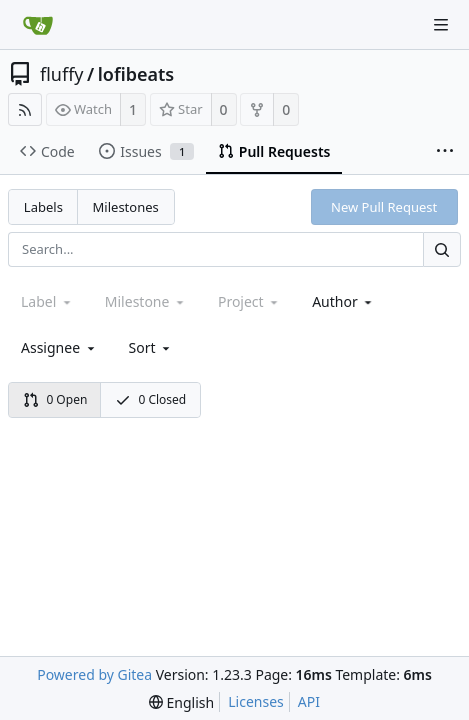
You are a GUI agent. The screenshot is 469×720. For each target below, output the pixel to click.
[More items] (445, 152)
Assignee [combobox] (59, 347)
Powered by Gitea (94, 674)
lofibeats (136, 74)
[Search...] (442, 249)
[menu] (151, 347)
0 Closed (151, 399)
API (309, 701)
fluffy (62, 74)
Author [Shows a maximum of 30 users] (343, 301)
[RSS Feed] (25, 109)
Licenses (256, 701)
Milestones (126, 207)
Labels (43, 207)
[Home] (38, 25)
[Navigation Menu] (441, 25)
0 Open (55, 399)
